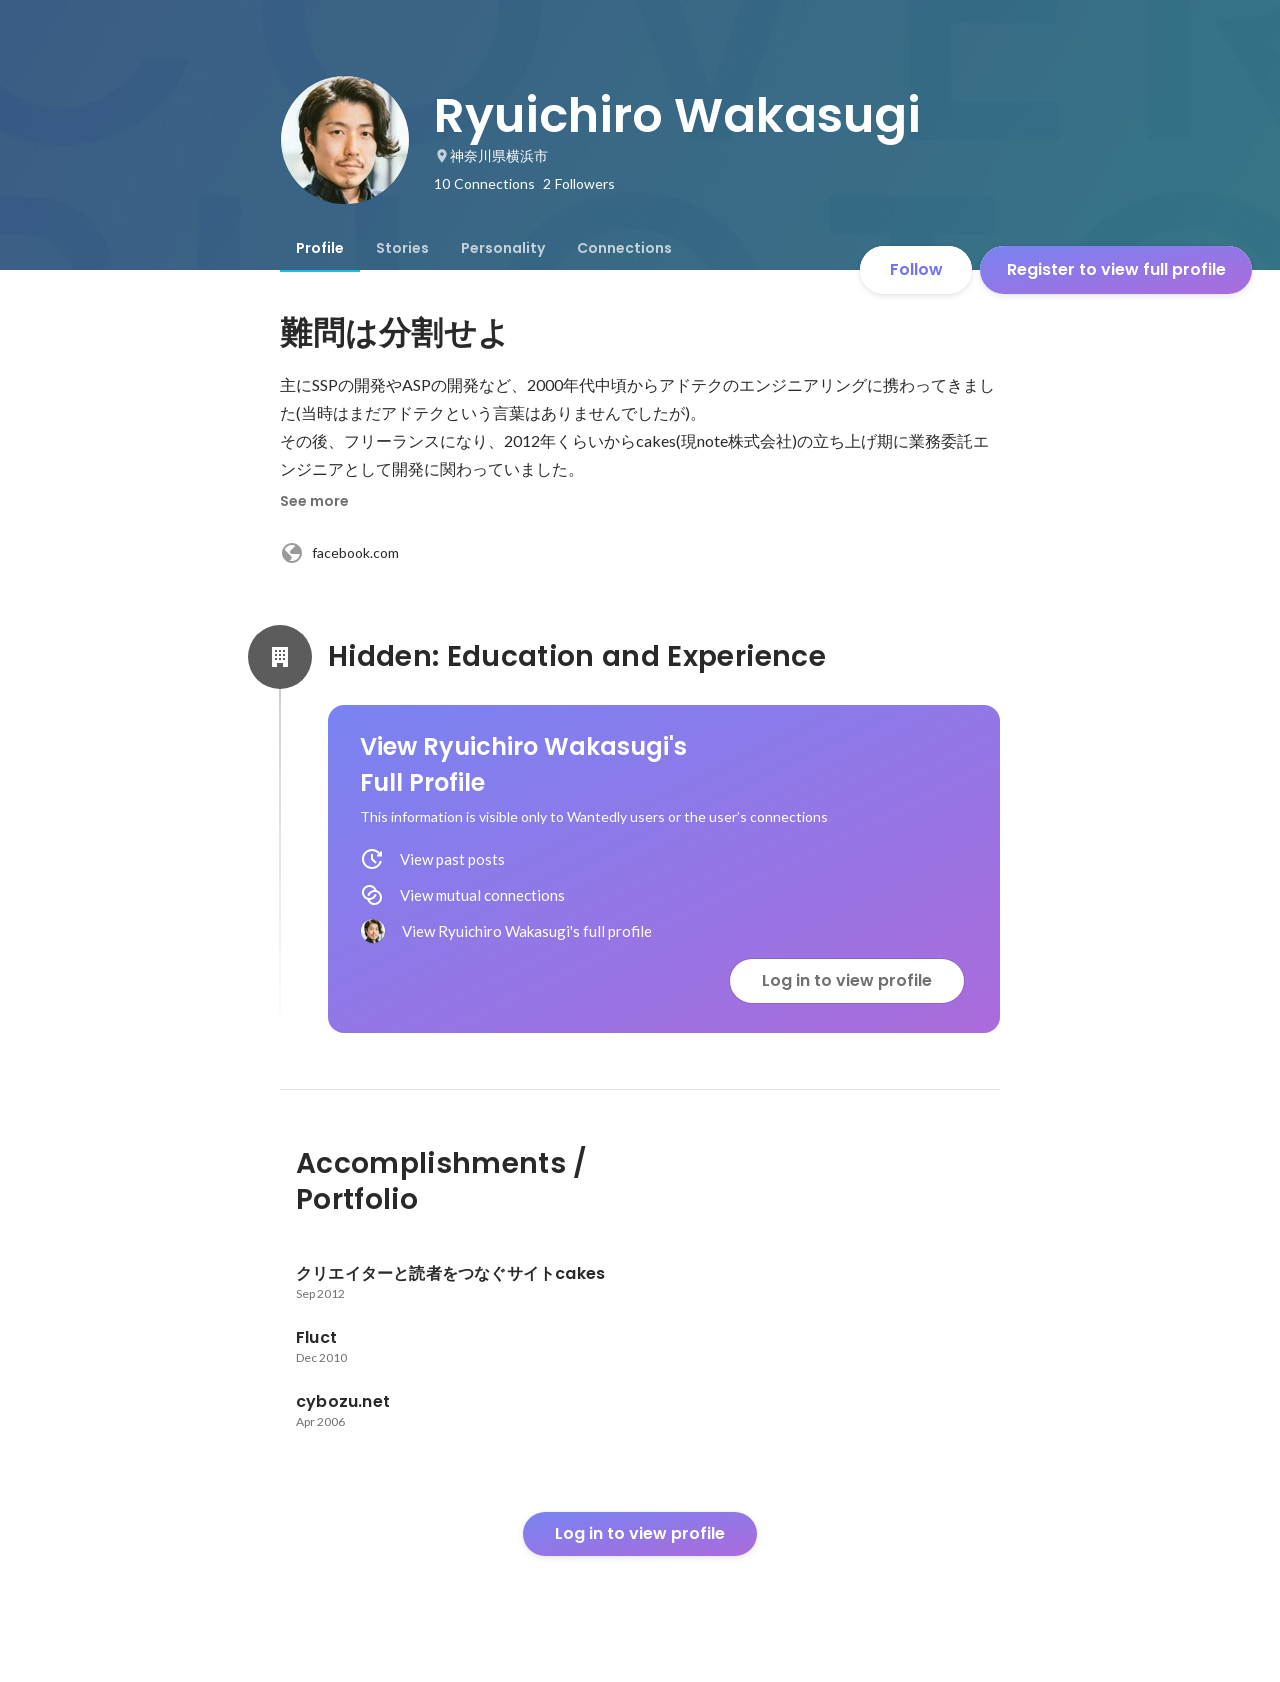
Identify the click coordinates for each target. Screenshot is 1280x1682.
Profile (320, 248)
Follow (916, 269)
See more (314, 501)
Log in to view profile (847, 980)
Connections (624, 248)
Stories (402, 248)
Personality (503, 248)
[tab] (320, 248)
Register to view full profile (1116, 269)
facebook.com (339, 553)
